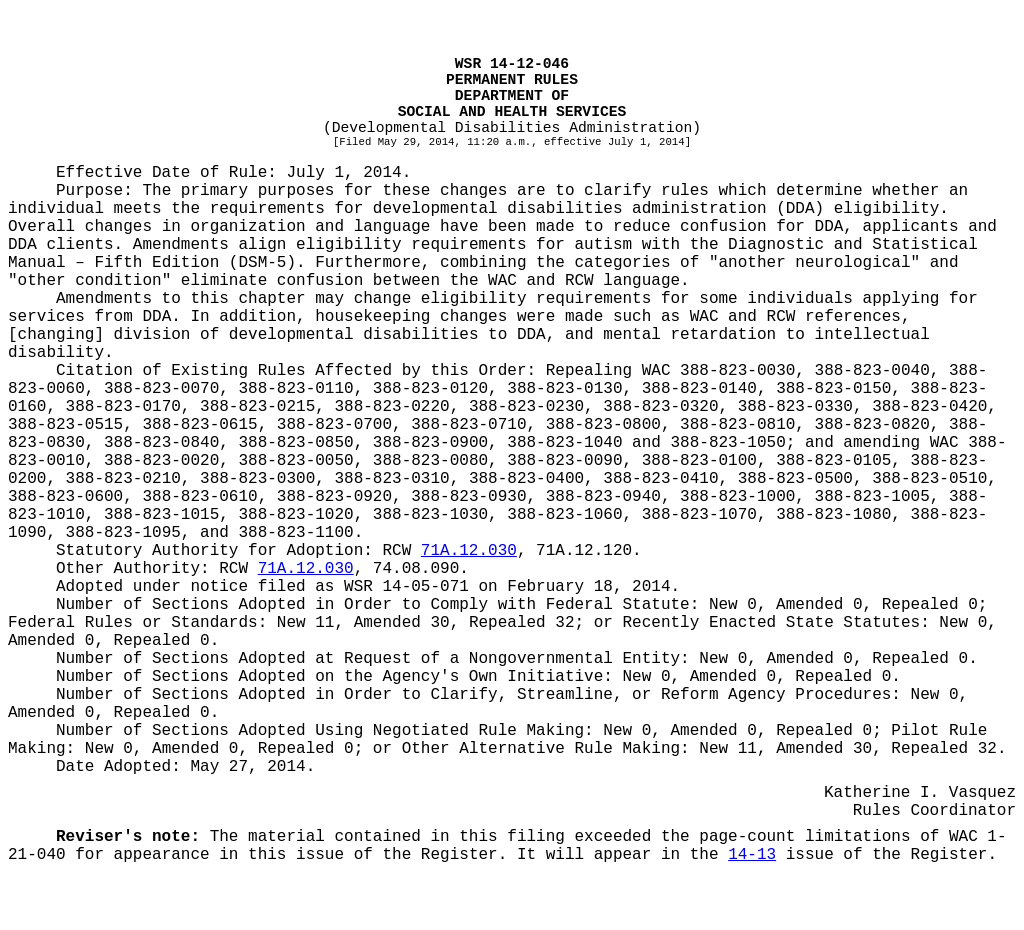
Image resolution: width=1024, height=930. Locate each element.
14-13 (752, 855)
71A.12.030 (469, 551)
